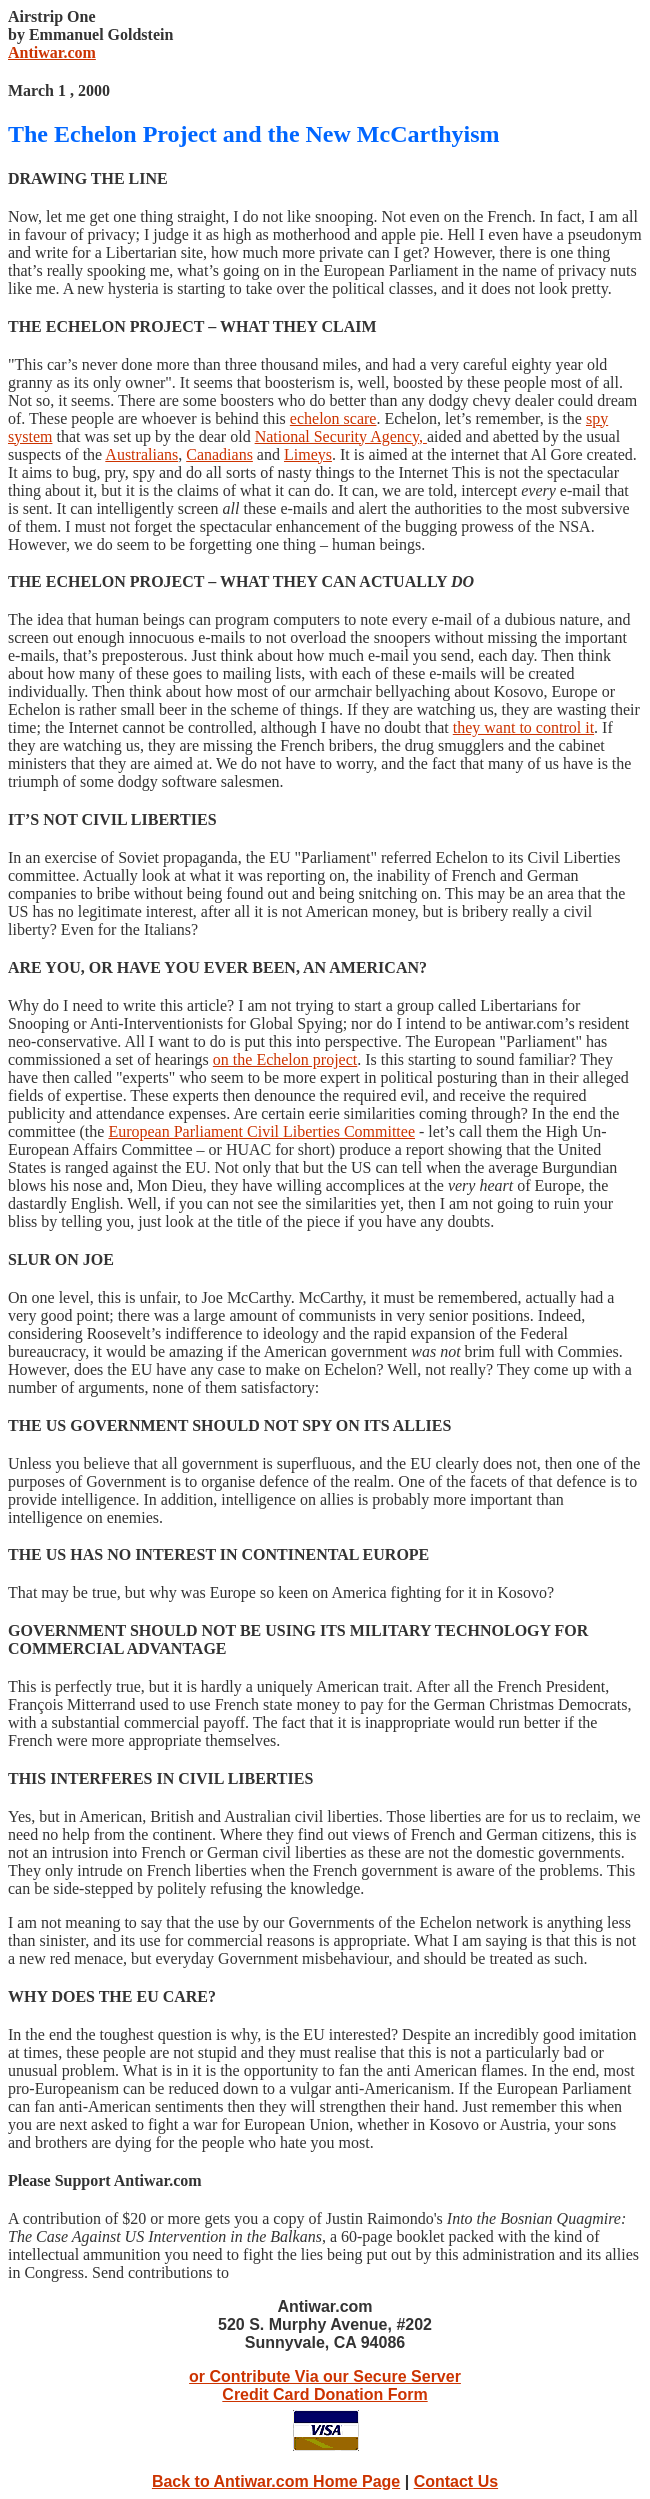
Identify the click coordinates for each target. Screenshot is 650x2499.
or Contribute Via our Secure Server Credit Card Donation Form (325, 2385)
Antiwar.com (52, 52)
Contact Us (456, 2481)
